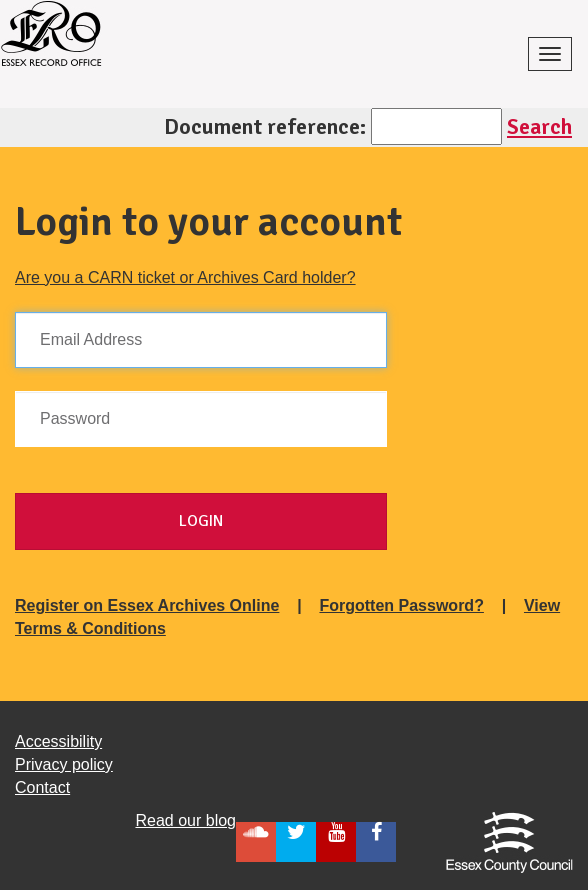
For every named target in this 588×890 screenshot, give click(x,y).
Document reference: (265, 126)
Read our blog (185, 820)
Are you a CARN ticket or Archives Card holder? (185, 277)
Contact (42, 787)
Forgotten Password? (401, 605)
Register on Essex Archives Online (147, 605)
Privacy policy (64, 764)
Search (539, 126)
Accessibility (58, 741)
